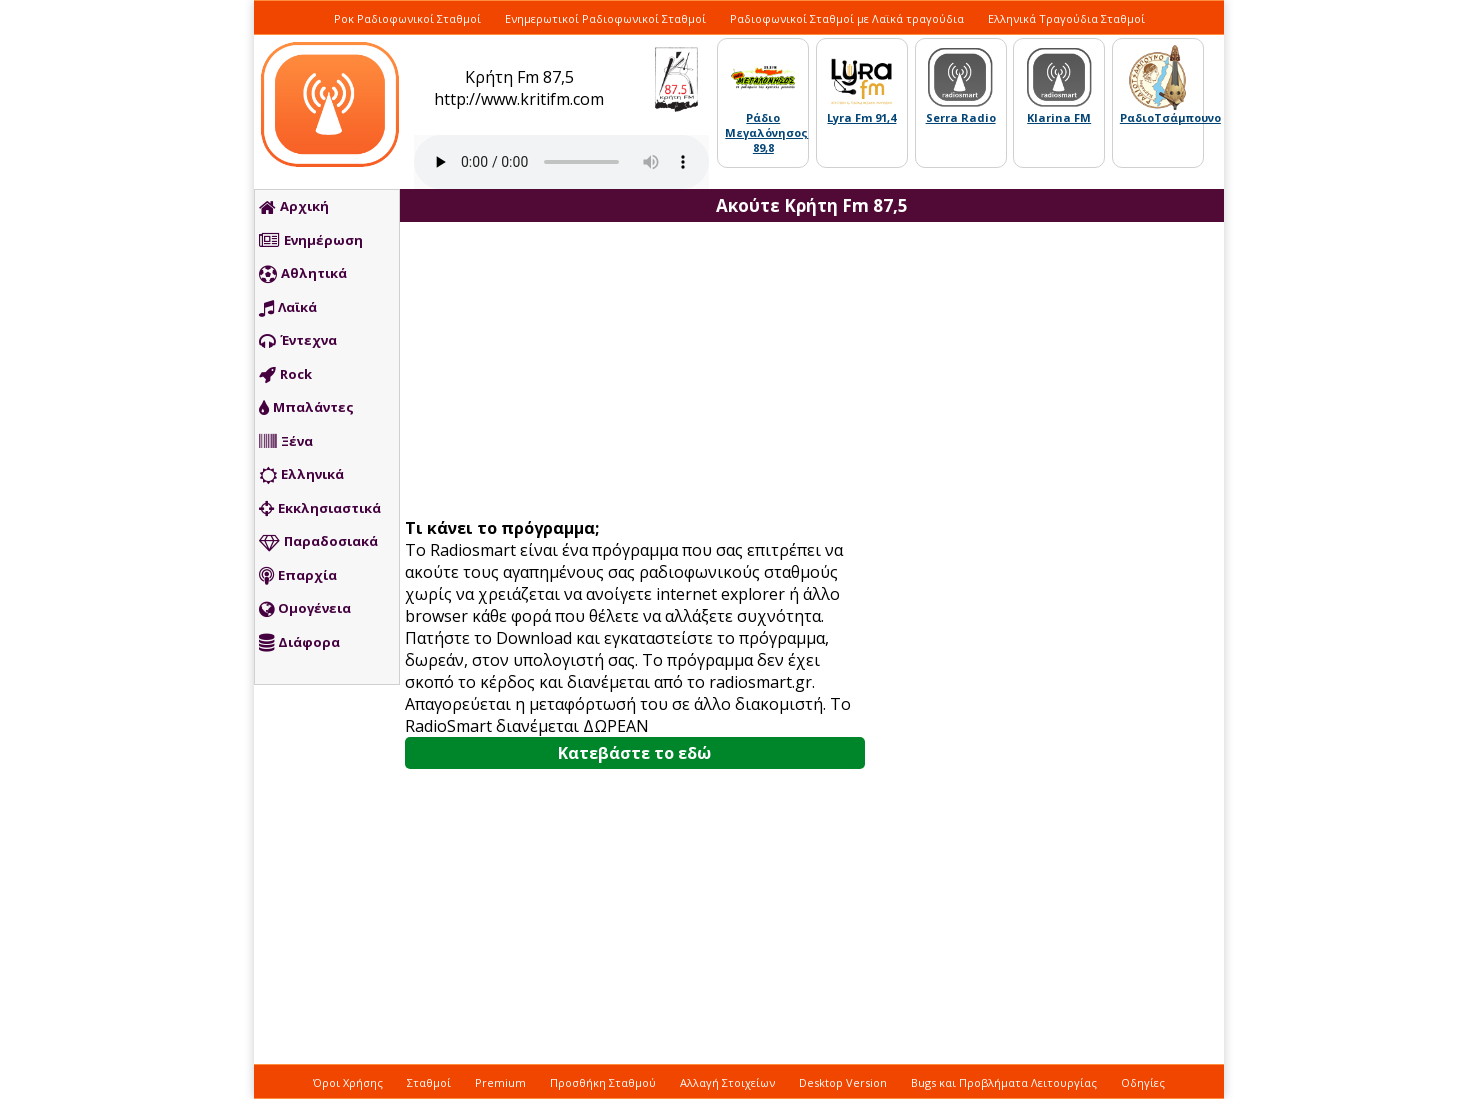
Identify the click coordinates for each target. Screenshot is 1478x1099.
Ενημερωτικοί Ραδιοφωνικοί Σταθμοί (605, 18)
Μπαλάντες (306, 408)
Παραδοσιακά (318, 542)
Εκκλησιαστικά (320, 509)
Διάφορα (299, 643)
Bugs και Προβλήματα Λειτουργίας (1004, 1082)
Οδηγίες (1143, 1082)
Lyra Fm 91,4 (861, 117)
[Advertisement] (642, 372)
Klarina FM (1059, 117)
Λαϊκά (288, 308)
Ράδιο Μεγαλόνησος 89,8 (766, 132)
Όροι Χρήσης (348, 1082)
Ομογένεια (305, 609)
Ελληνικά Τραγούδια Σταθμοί (1066, 18)
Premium (500, 1082)
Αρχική (294, 207)
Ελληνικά (301, 475)
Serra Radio (961, 117)
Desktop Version (843, 1082)
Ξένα (286, 442)
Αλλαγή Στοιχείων (727, 1082)
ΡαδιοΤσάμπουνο (1170, 117)
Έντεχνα (298, 341)
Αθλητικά (303, 274)
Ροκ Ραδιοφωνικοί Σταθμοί (407, 18)
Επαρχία (298, 576)
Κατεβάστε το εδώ (634, 753)
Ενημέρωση (311, 241)
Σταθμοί (429, 1082)
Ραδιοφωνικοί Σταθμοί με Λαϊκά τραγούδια (847, 18)
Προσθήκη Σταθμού (603, 1082)
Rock (285, 375)
